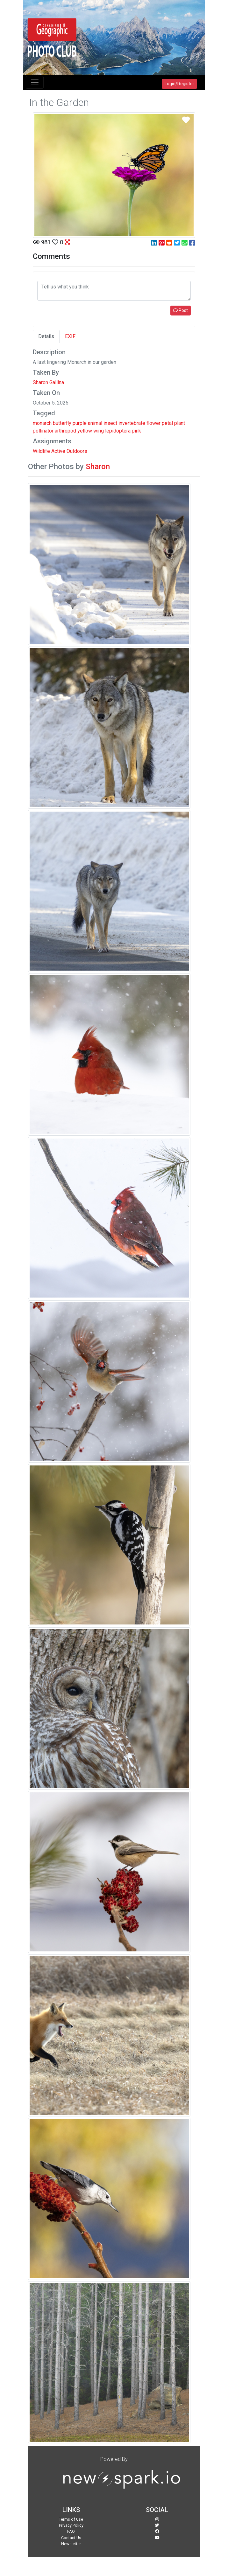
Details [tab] (46, 336)
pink (136, 431)
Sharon (98, 466)
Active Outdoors (69, 451)
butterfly (62, 423)
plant (179, 423)
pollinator (43, 431)
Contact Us (71, 2537)
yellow (84, 431)
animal (95, 423)
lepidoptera (118, 431)
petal (167, 423)
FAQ (71, 2531)
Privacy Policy (71, 2525)
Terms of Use (71, 2519)
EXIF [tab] (70, 336)
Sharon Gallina (48, 382)
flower (153, 423)
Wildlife (41, 451)
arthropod (65, 431)
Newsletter (71, 2543)
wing (98, 431)
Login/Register (179, 83)
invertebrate (131, 423)
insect (110, 423)
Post (180, 310)
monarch (42, 423)
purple (80, 423)
